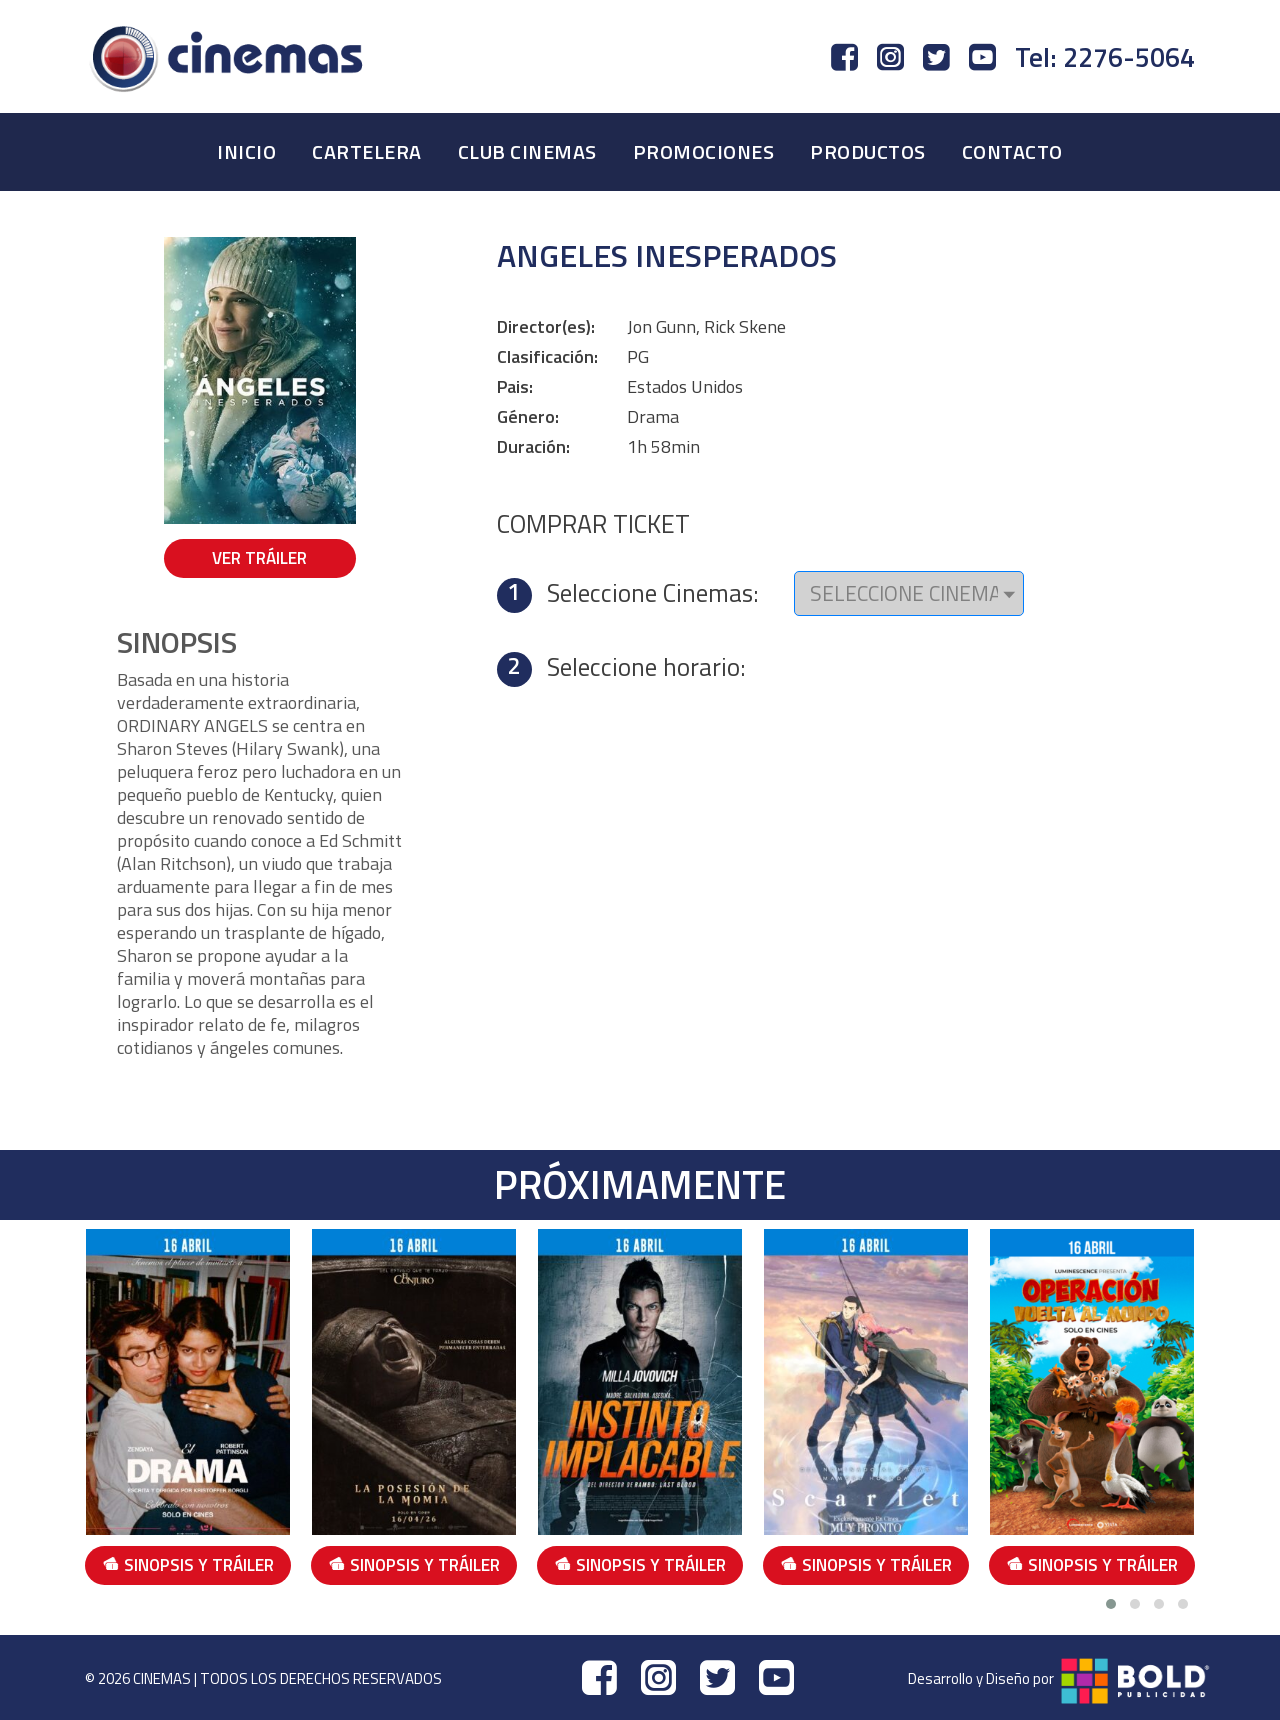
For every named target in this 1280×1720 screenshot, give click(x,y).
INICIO (246, 151)
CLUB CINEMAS (527, 151)
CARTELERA (367, 151)
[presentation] (1210, 1411)
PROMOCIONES (704, 151)
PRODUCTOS (868, 151)
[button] (1111, 1604)
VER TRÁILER (259, 558)
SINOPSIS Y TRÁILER (188, 1565)
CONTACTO (1012, 151)
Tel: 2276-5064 (1105, 57)
